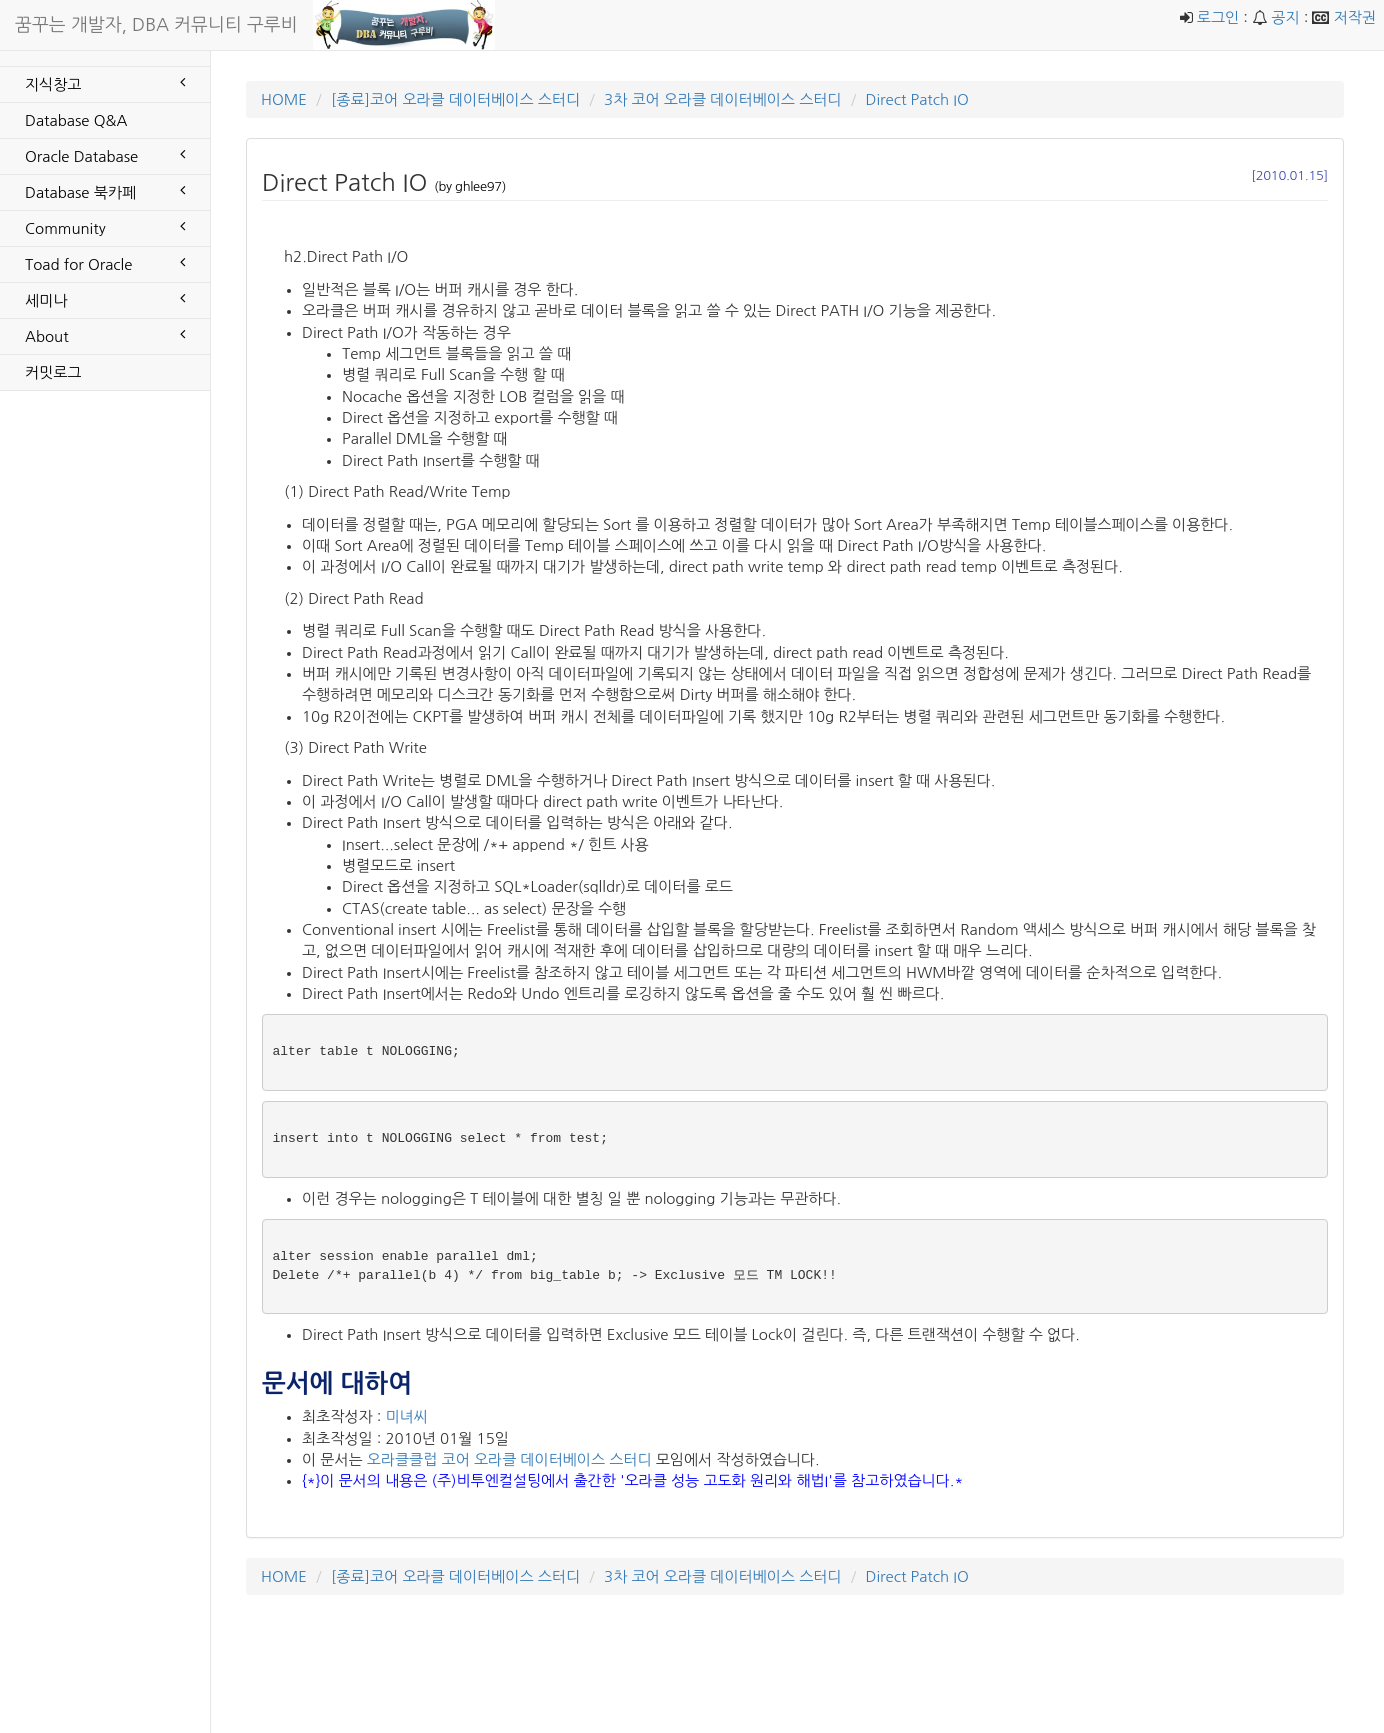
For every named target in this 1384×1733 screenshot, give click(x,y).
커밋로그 (53, 372)
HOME (284, 99)
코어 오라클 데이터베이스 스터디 (547, 1459)
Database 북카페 (105, 191)
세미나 (105, 299)
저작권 (1355, 17)
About (105, 335)
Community (105, 227)
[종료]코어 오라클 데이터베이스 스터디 (455, 99)
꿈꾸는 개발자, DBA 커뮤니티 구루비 (156, 25)
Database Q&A (76, 120)
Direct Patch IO (916, 99)
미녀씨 (406, 1416)
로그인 (1218, 17)
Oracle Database (105, 155)
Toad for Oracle (105, 263)
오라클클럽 (402, 1459)
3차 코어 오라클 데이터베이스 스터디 (722, 99)
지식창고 (105, 83)
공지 (1285, 17)
